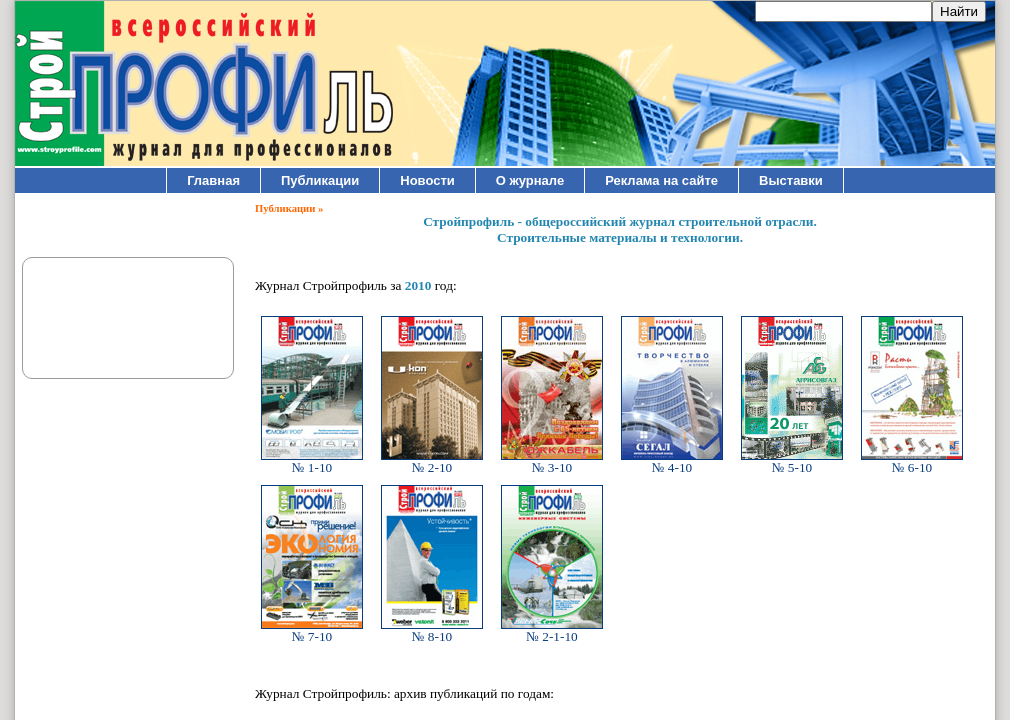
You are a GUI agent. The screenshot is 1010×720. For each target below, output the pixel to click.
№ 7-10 (312, 630)
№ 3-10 (552, 461)
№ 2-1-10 (552, 630)
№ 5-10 (792, 461)
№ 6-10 (912, 461)
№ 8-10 (432, 630)
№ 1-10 (312, 461)
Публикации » (289, 208)
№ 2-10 (432, 461)
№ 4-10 (672, 461)
